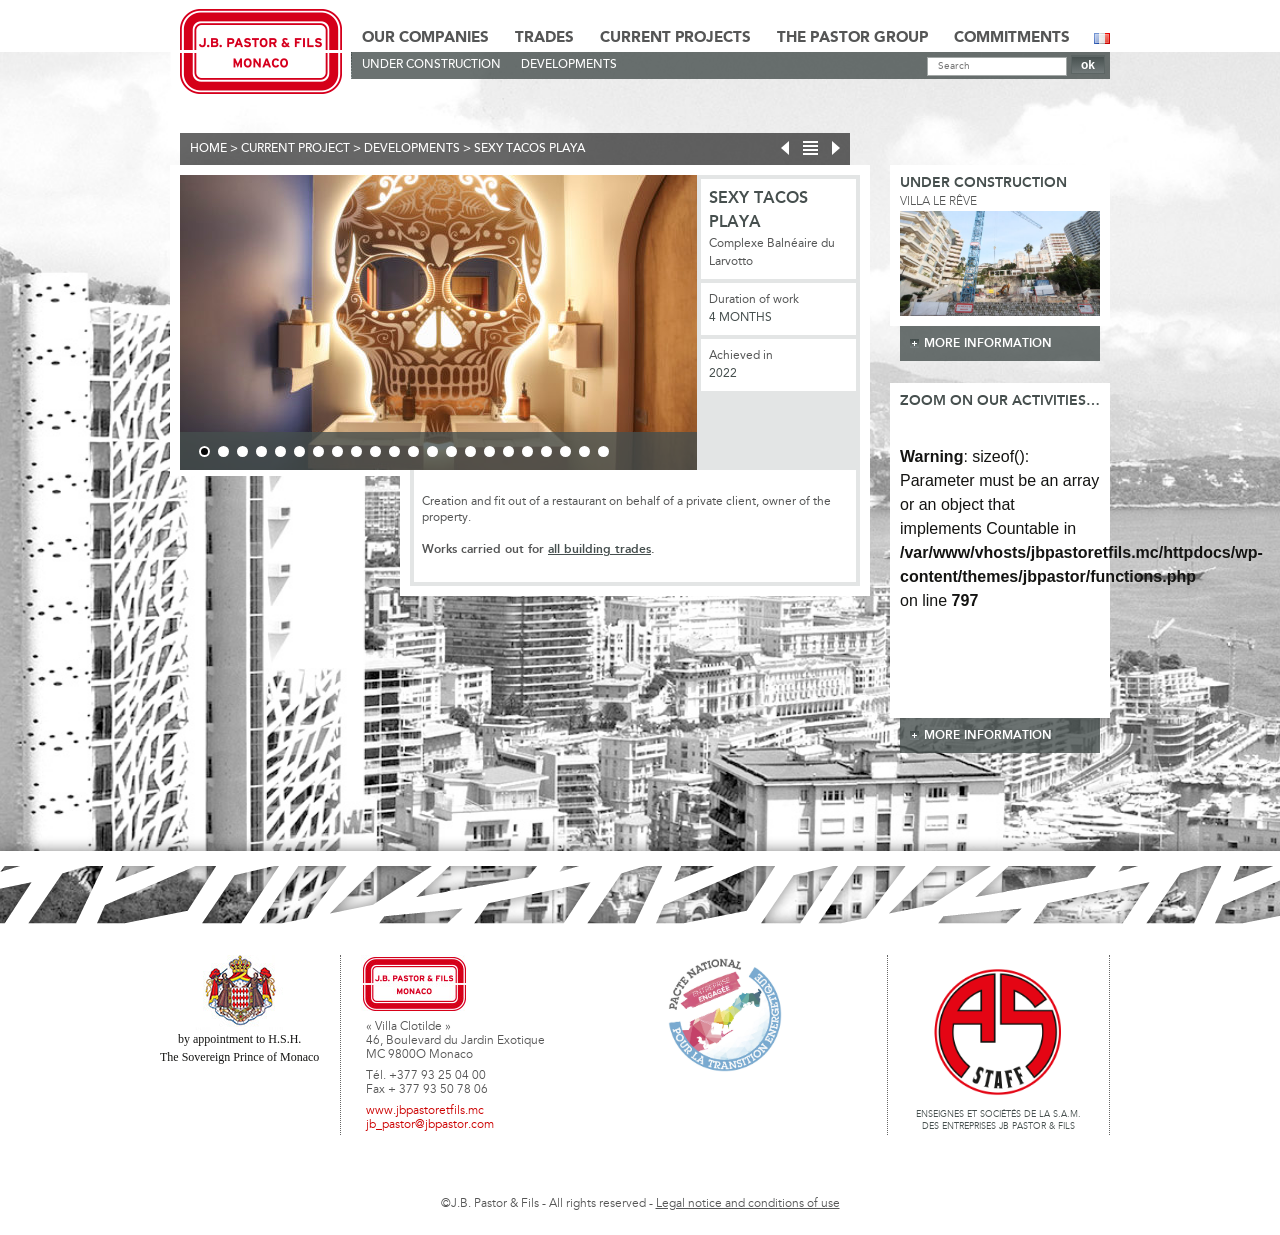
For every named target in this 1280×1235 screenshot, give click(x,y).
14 (451, 451)
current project (295, 149)
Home (208, 149)
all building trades (599, 549)
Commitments (1012, 38)
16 (489, 451)
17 (508, 451)
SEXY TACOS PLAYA (529, 149)
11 (394, 451)
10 (375, 451)
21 (584, 451)
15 (470, 451)
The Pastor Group (852, 38)
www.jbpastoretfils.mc (425, 1111)
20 (565, 451)
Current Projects (675, 38)
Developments (569, 65)
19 (546, 451)
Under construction (431, 65)
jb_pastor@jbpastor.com (430, 1125)
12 (413, 451)
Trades (544, 38)
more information (988, 343)
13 (432, 451)
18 (527, 451)
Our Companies (425, 38)
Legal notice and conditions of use (748, 1204)
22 (603, 451)
